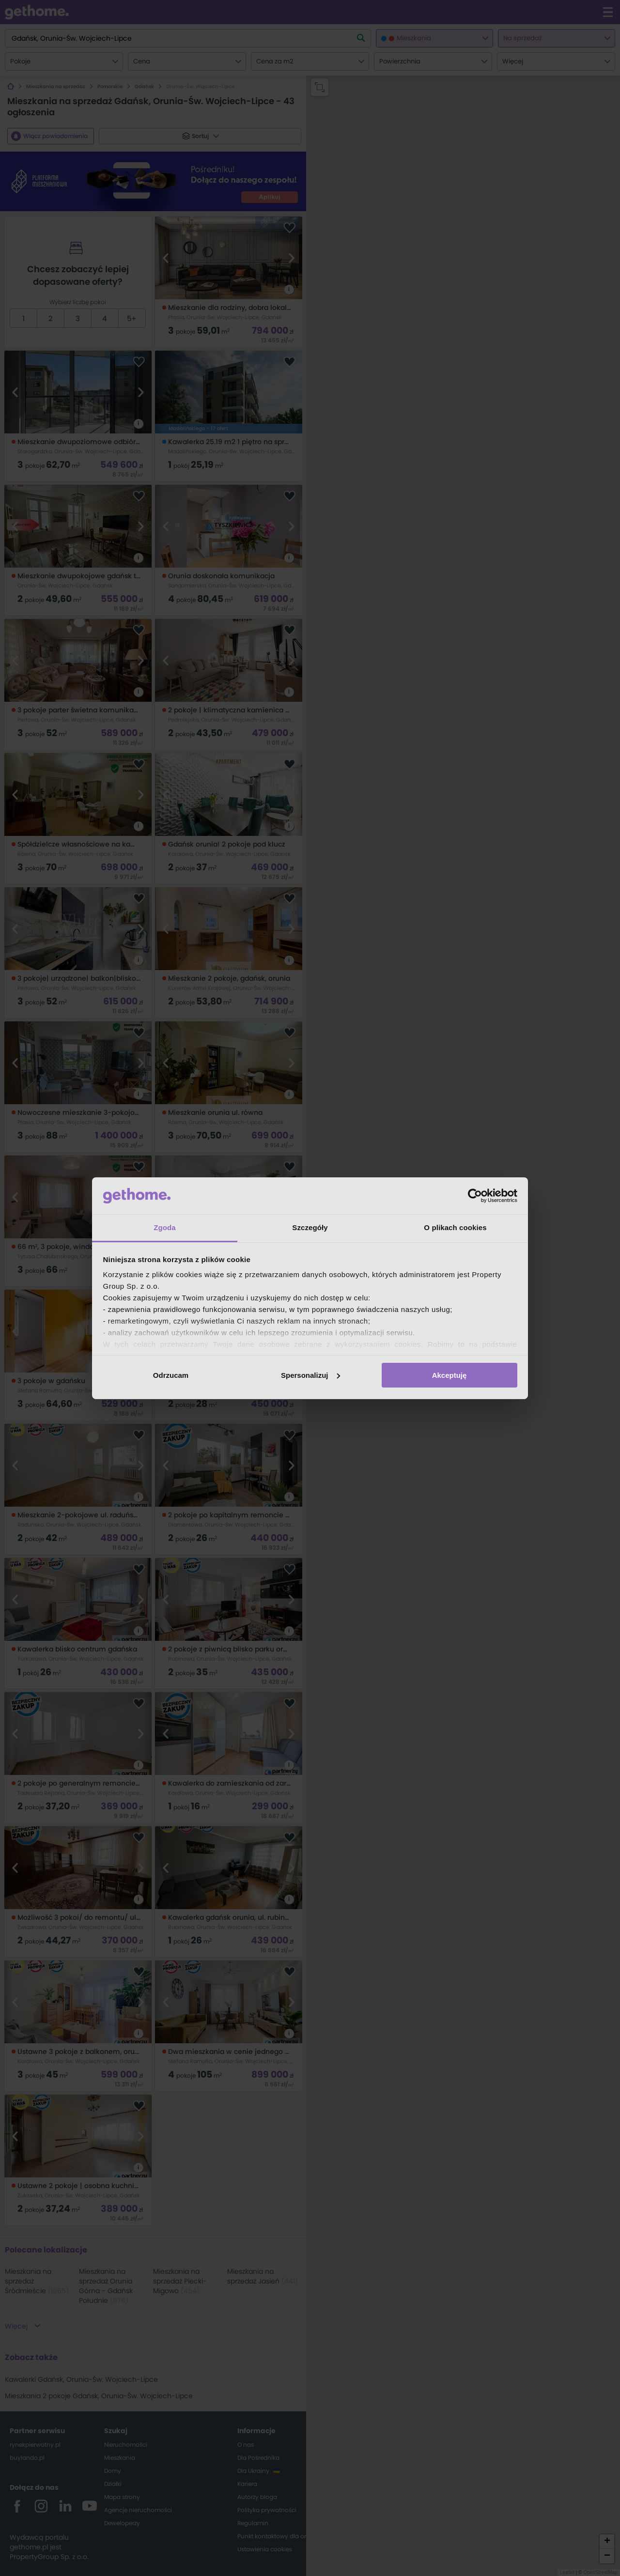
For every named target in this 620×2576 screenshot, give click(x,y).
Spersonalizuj (310, 1375)
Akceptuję (449, 1375)
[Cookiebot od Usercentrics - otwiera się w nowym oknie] (475, 1195)
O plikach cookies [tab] (455, 1227)
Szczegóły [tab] (309, 1227)
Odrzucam (170, 1375)
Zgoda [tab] (165, 1227)
